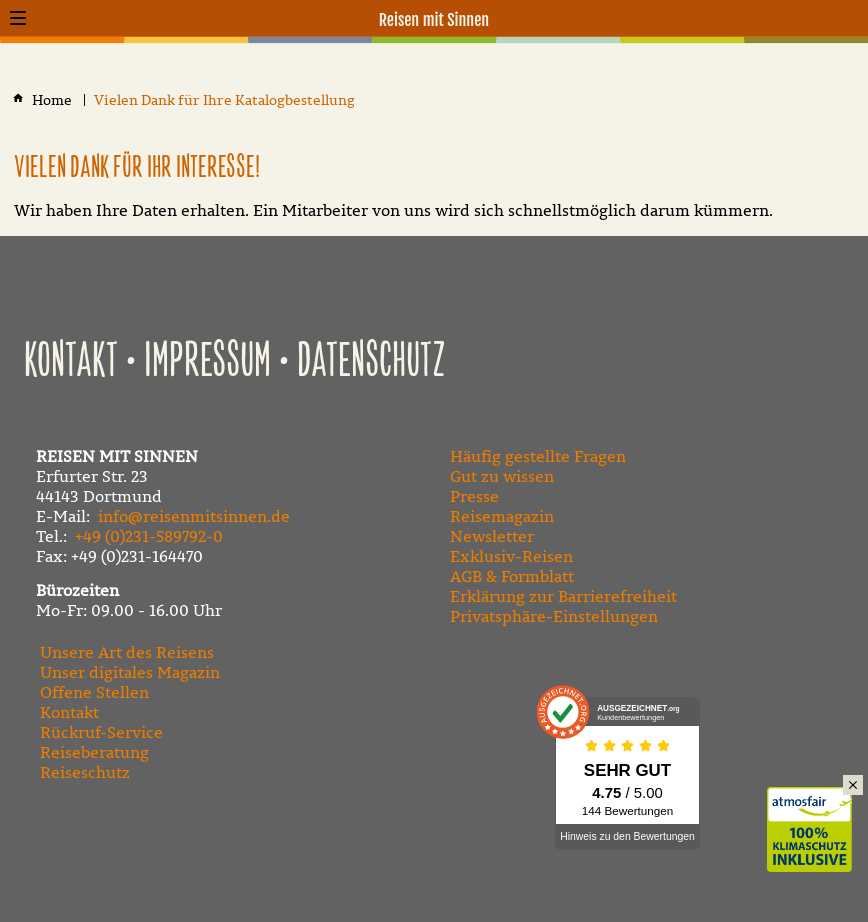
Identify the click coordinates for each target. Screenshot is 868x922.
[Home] (53, 100)
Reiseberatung (94, 752)
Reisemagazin (502, 516)
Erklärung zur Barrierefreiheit (563, 596)
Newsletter (492, 536)
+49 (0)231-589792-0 (149, 536)
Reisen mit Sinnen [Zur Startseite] (434, 20)
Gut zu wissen (502, 476)
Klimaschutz (817, 808)
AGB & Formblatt (512, 576)
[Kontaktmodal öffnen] (850, 18)
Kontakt (71, 362)
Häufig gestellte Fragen (538, 456)
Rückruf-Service (101, 732)
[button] (18, 18)
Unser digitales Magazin (130, 672)
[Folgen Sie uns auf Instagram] (544, 846)
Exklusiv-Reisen (511, 556)
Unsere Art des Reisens (127, 652)
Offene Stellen (94, 692)
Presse (474, 496)
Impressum (207, 362)
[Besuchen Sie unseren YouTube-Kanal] (500, 846)
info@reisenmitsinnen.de (194, 516)
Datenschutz (371, 362)
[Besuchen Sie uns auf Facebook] (456, 846)
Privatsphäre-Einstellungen (554, 616)
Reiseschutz (85, 772)
